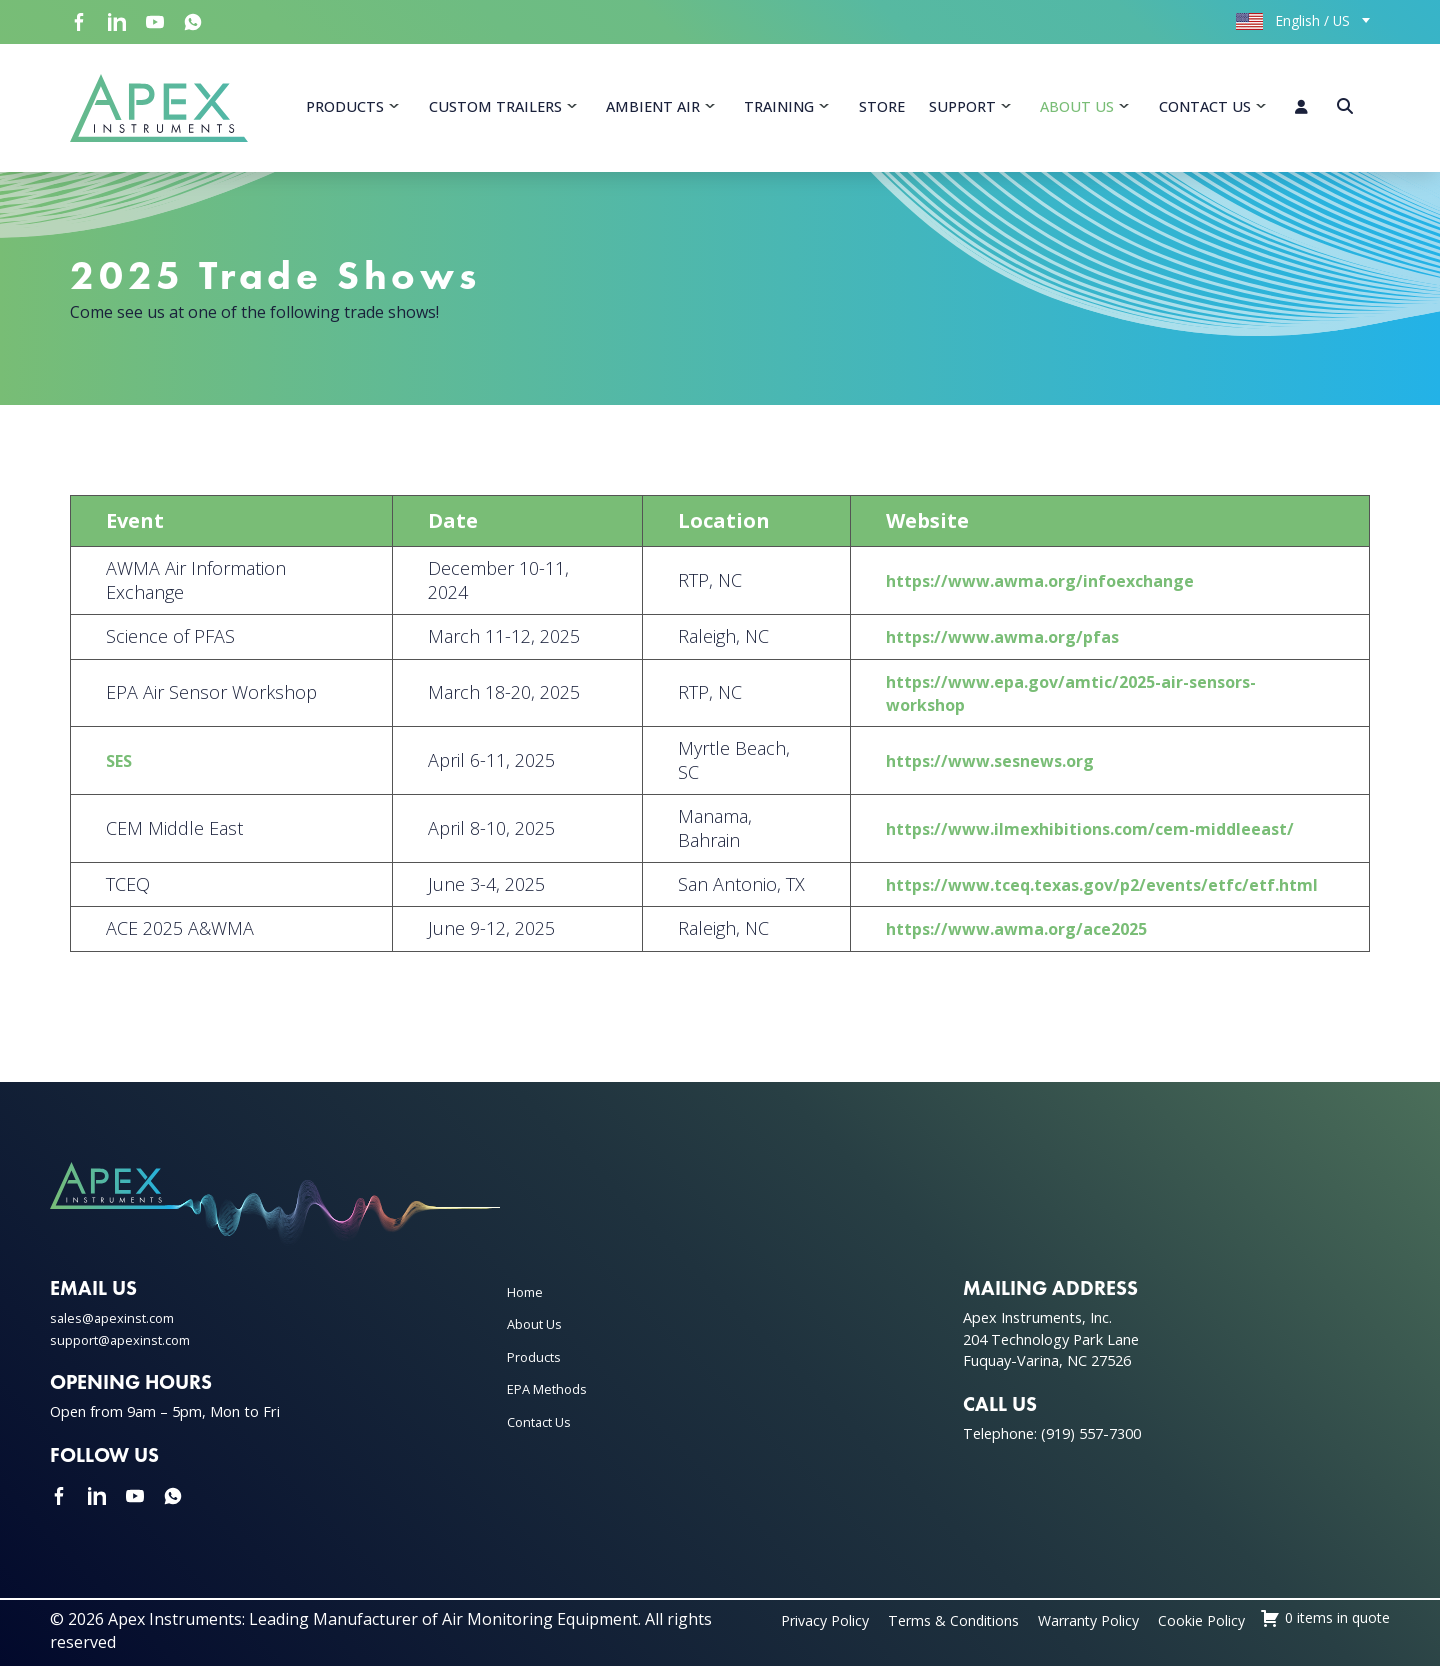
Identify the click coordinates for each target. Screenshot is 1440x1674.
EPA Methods (552, 1397)
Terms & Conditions (1060, 1629)
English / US (1293, 20)
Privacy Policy (917, 1629)
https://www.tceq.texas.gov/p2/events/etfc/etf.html (1078, 892)
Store (882, 110)
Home (527, 1300)
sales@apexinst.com (117, 1326)
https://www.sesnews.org (956, 769)
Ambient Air (653, 110)
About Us (1077, 110)
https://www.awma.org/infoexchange (1010, 589)
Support (962, 110)
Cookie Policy (1340, 1629)
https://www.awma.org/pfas (968, 645)
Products (345, 110)
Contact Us (1205, 110)
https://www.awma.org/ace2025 (984, 937)
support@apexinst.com (128, 1347)
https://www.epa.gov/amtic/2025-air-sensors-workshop (1045, 700)
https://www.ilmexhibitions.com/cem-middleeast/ (1063, 836)
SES (124, 769)
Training (779, 110)
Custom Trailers (495, 110)
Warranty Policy (1213, 1629)
